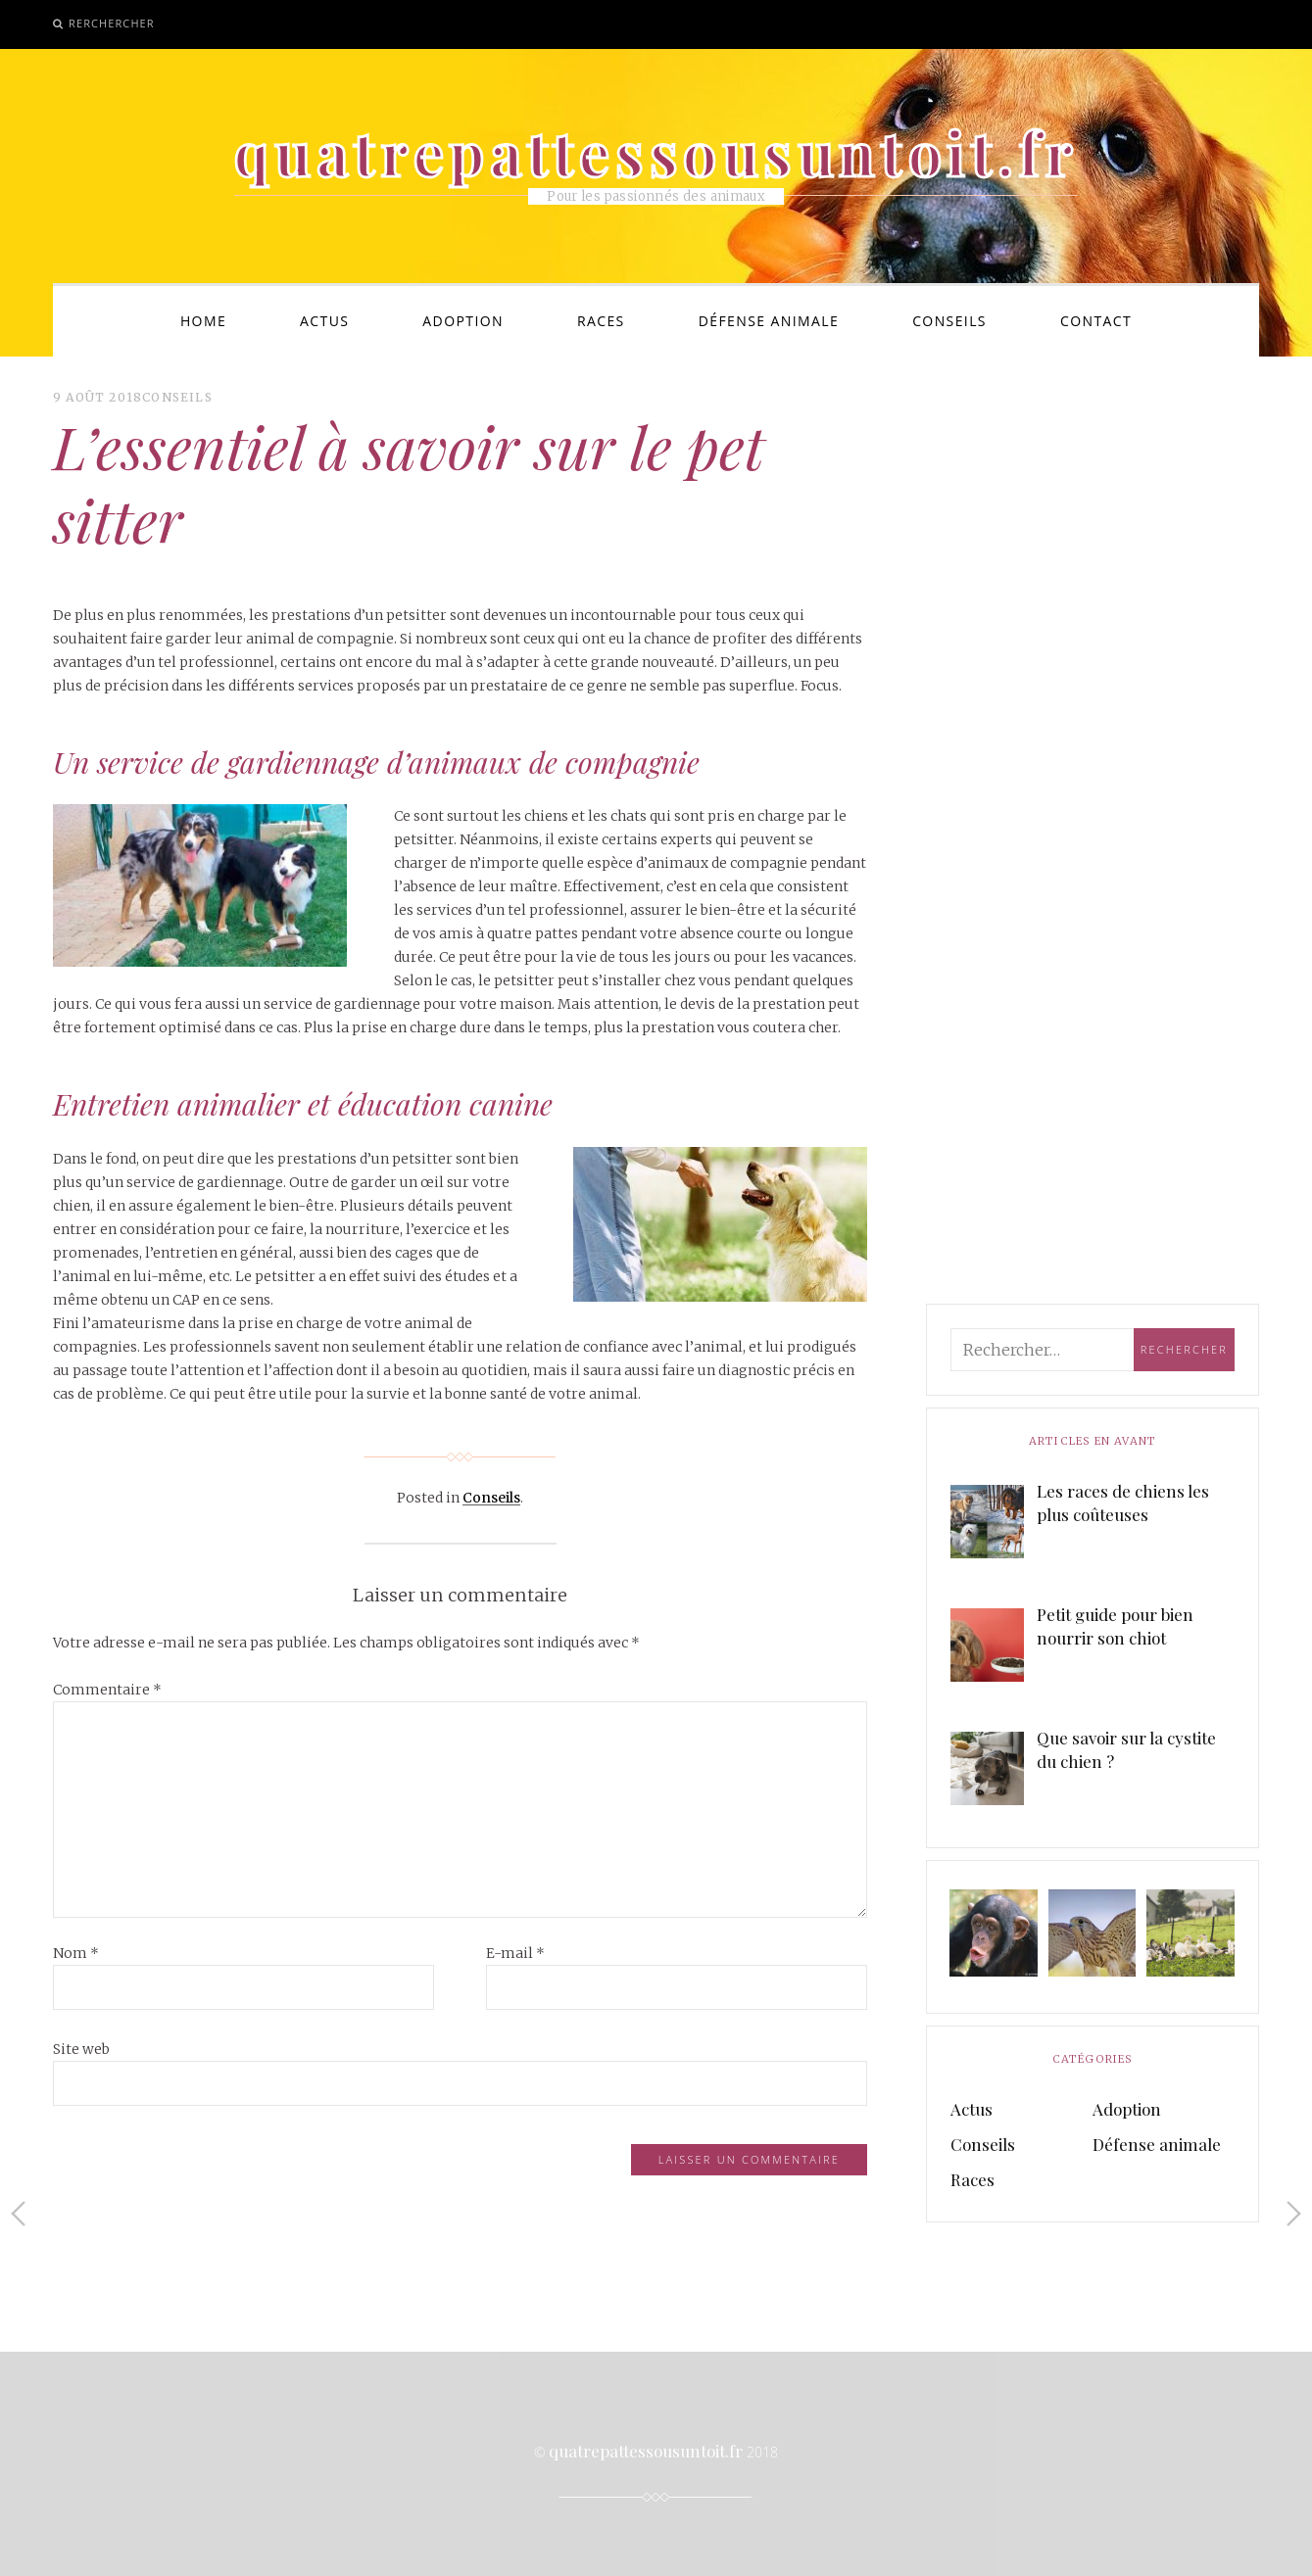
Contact (1096, 320)
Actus (324, 320)
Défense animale (769, 320)
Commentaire (107, 1689)
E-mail (515, 1953)
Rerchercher (112, 23)
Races (601, 320)
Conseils (949, 320)
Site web (81, 2049)
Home (203, 320)
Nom (76, 1953)
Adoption (463, 320)
